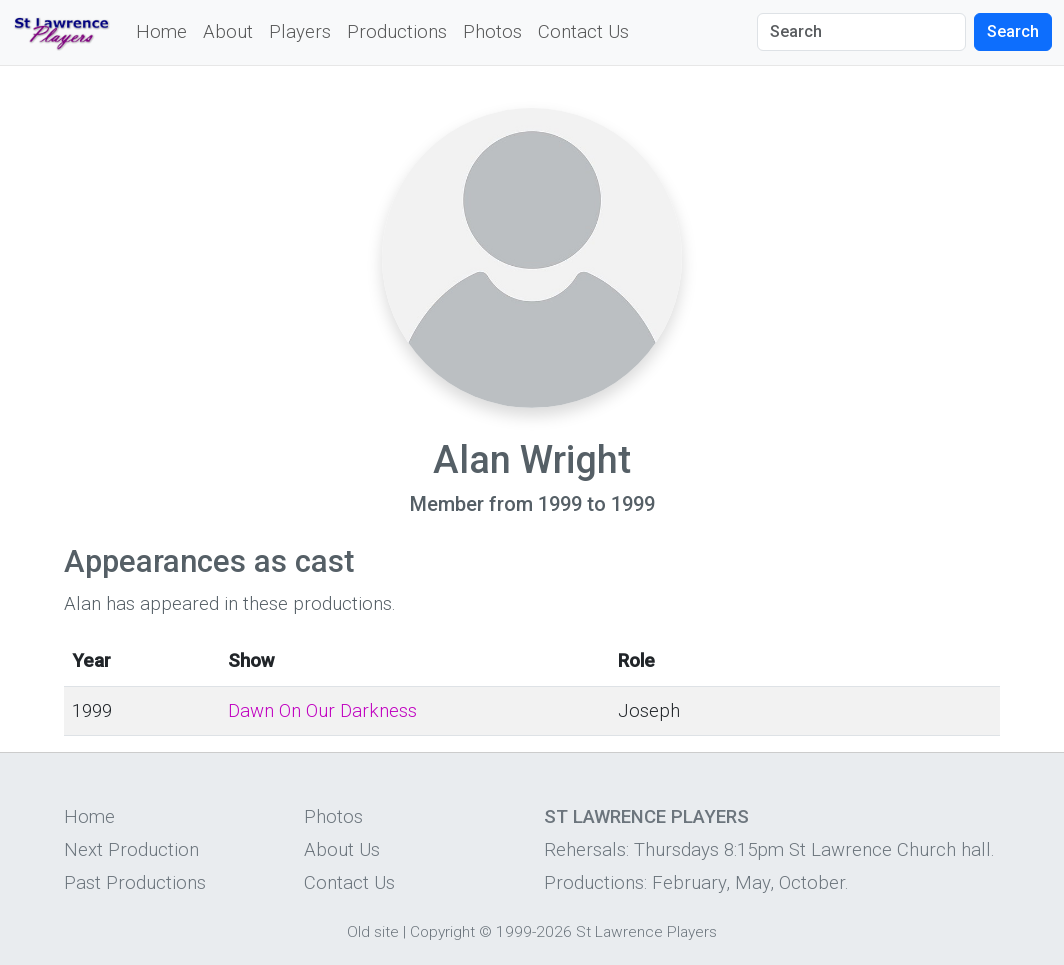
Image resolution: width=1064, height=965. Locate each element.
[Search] (861, 32)
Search (1013, 31)
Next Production (131, 850)
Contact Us (583, 32)
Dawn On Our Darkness (322, 711)
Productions (397, 32)
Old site (373, 932)
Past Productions (135, 883)
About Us (342, 850)
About (228, 32)
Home (161, 32)
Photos (492, 32)
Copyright (442, 932)
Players (300, 32)
